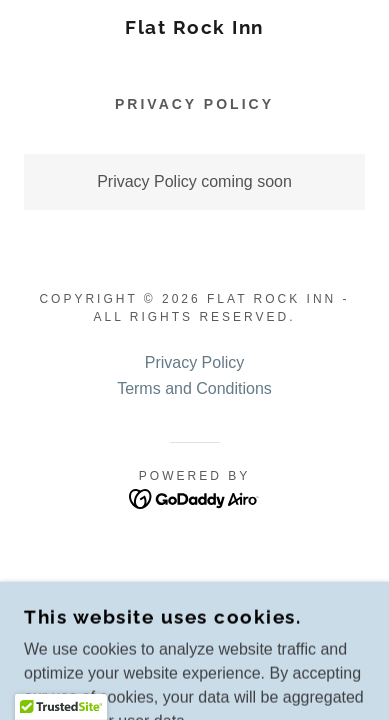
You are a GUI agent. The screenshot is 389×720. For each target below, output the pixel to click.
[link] (195, 27)
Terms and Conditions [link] (194, 388)
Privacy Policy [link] (195, 362)
